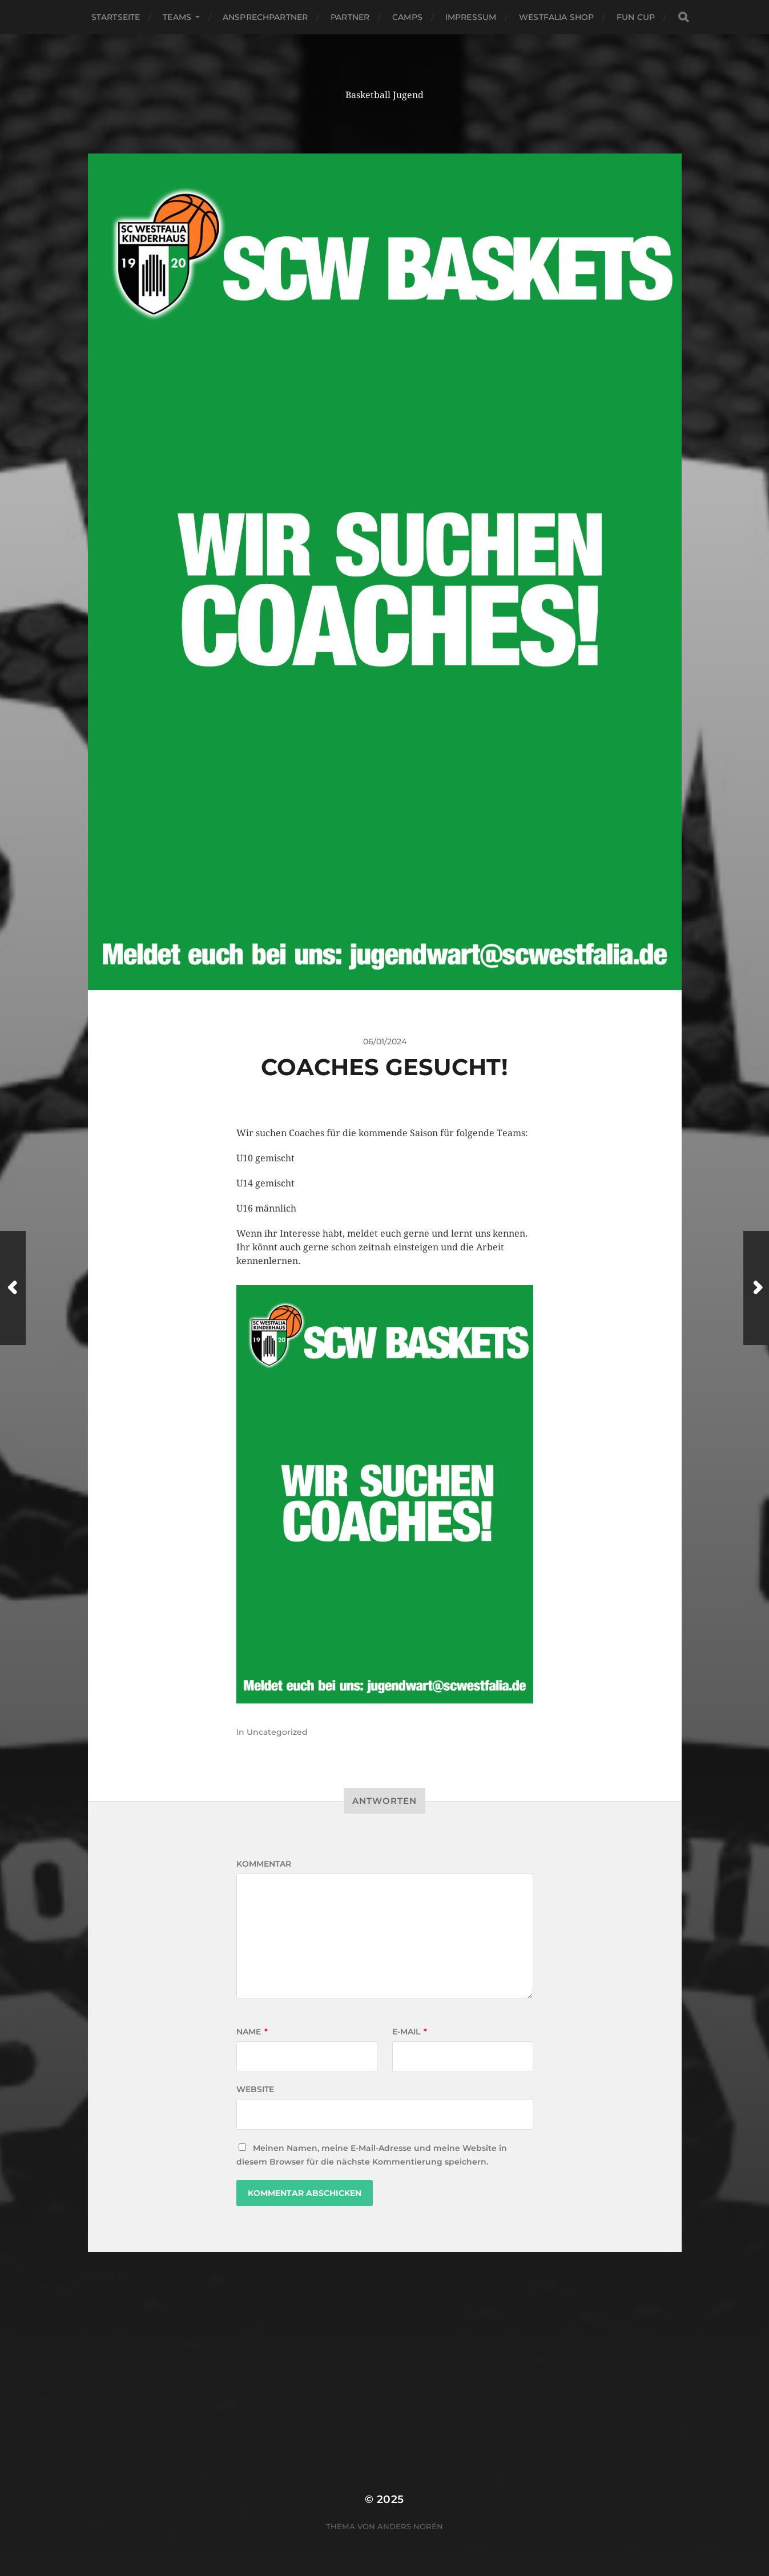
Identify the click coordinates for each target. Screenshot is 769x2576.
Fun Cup (636, 17)
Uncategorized (277, 1732)
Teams (177, 17)
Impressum (470, 17)
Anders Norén (410, 2526)
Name (252, 2031)
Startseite (115, 17)
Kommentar (263, 1864)
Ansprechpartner (265, 17)
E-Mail (409, 2031)
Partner (350, 17)
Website (255, 2089)
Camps (407, 17)
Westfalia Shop (556, 17)
